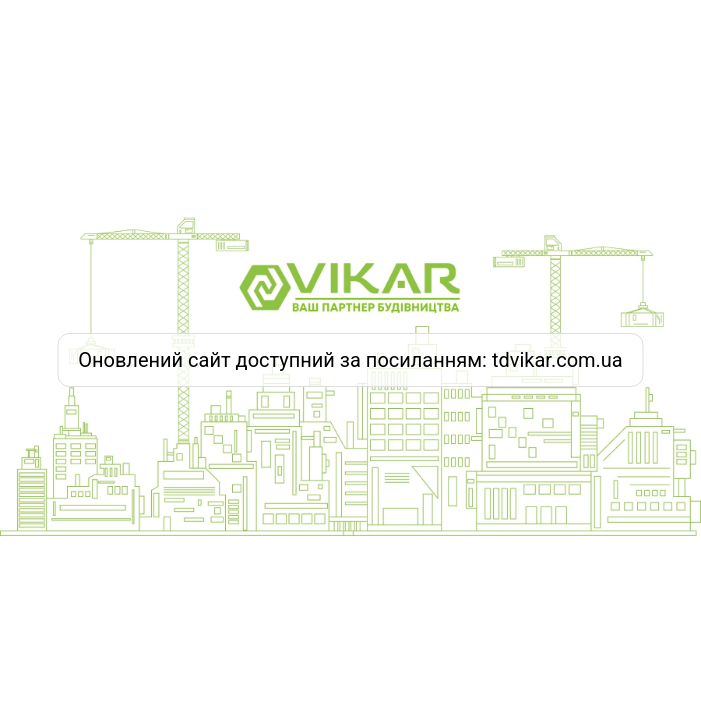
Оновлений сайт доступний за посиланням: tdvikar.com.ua (350, 360)
